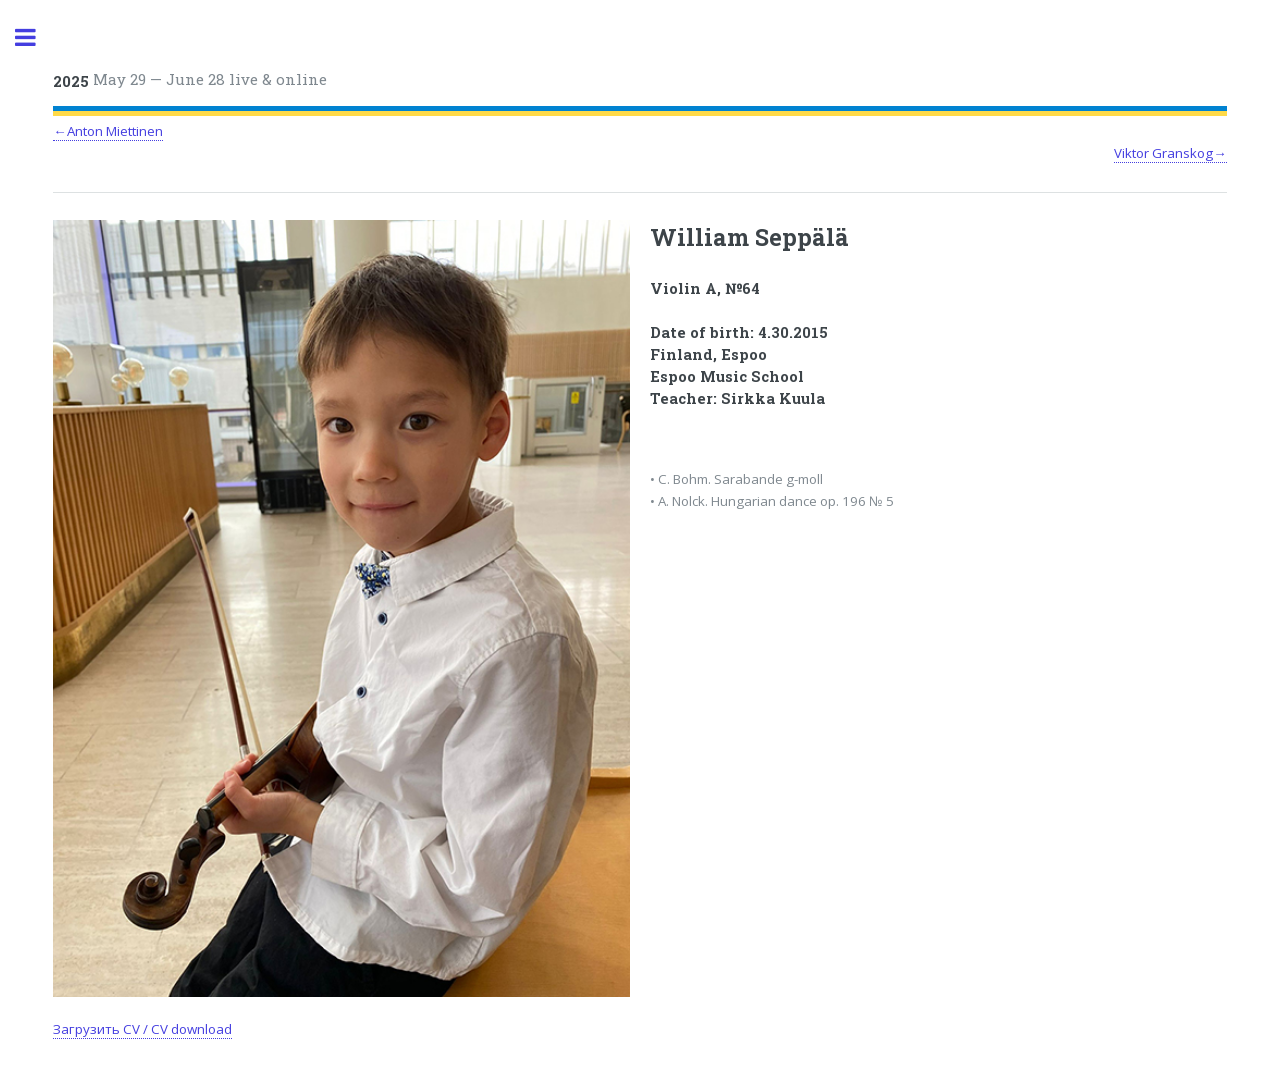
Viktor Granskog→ (1170, 153)
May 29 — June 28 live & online (190, 80)
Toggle (36, 37)
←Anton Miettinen (107, 131)
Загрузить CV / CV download (142, 1029)
